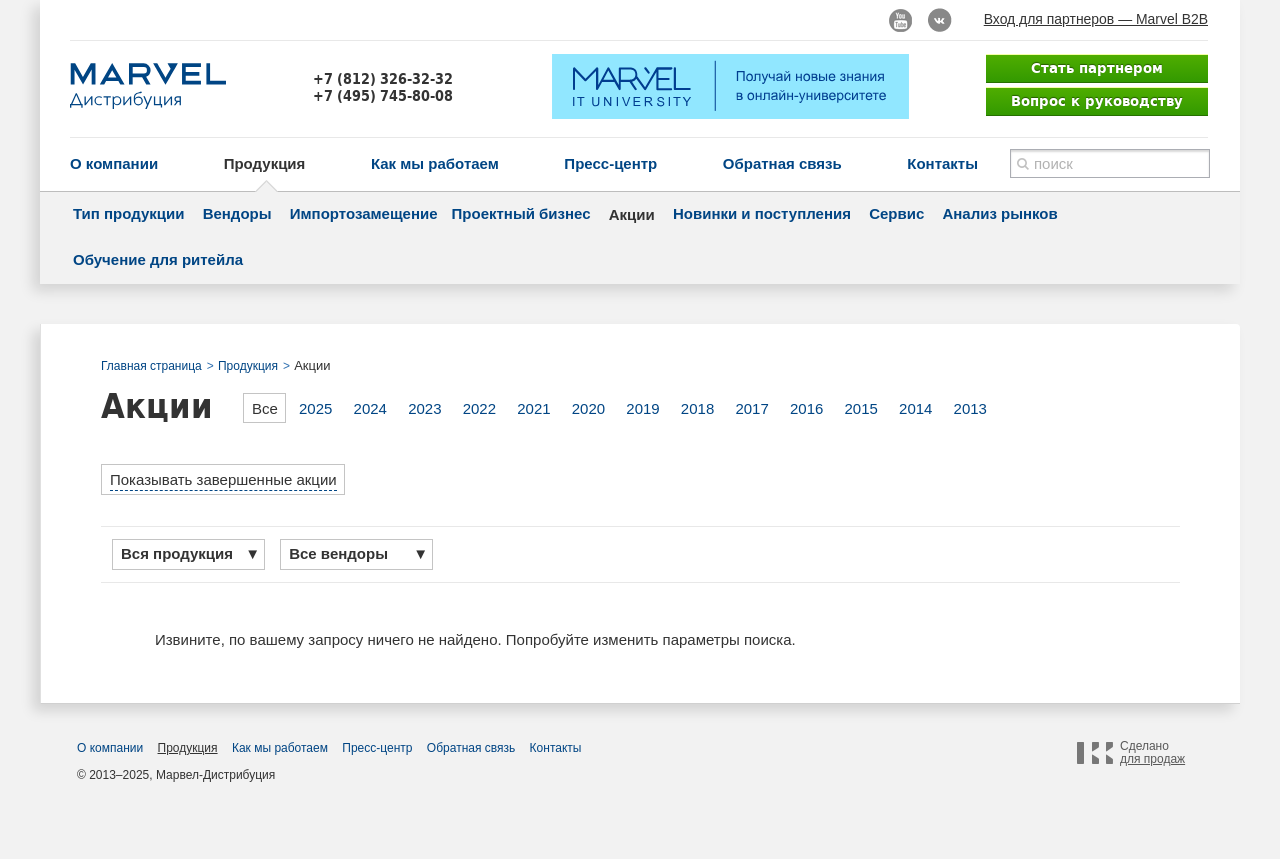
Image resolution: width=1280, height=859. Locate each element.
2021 (533, 408)
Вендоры (237, 213)
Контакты (942, 163)
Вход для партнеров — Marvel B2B (1096, 19)
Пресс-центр (610, 163)
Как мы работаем (435, 163)
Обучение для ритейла (158, 259)
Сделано (1152, 753)
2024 (370, 408)
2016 (806, 408)
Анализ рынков (999, 213)
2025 (315, 408)
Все (265, 408)
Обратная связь (782, 163)
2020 (588, 408)
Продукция (265, 163)
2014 (915, 408)
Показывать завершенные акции (223, 479)
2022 (479, 408)
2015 (861, 408)
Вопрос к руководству (1097, 101)
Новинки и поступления (762, 213)
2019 (642, 408)
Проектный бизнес (521, 213)
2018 (697, 408)
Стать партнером (1097, 68)
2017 (751, 408)
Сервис (896, 213)
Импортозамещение (364, 213)
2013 (970, 408)
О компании (114, 163)
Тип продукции (128, 213)
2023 (424, 408)
